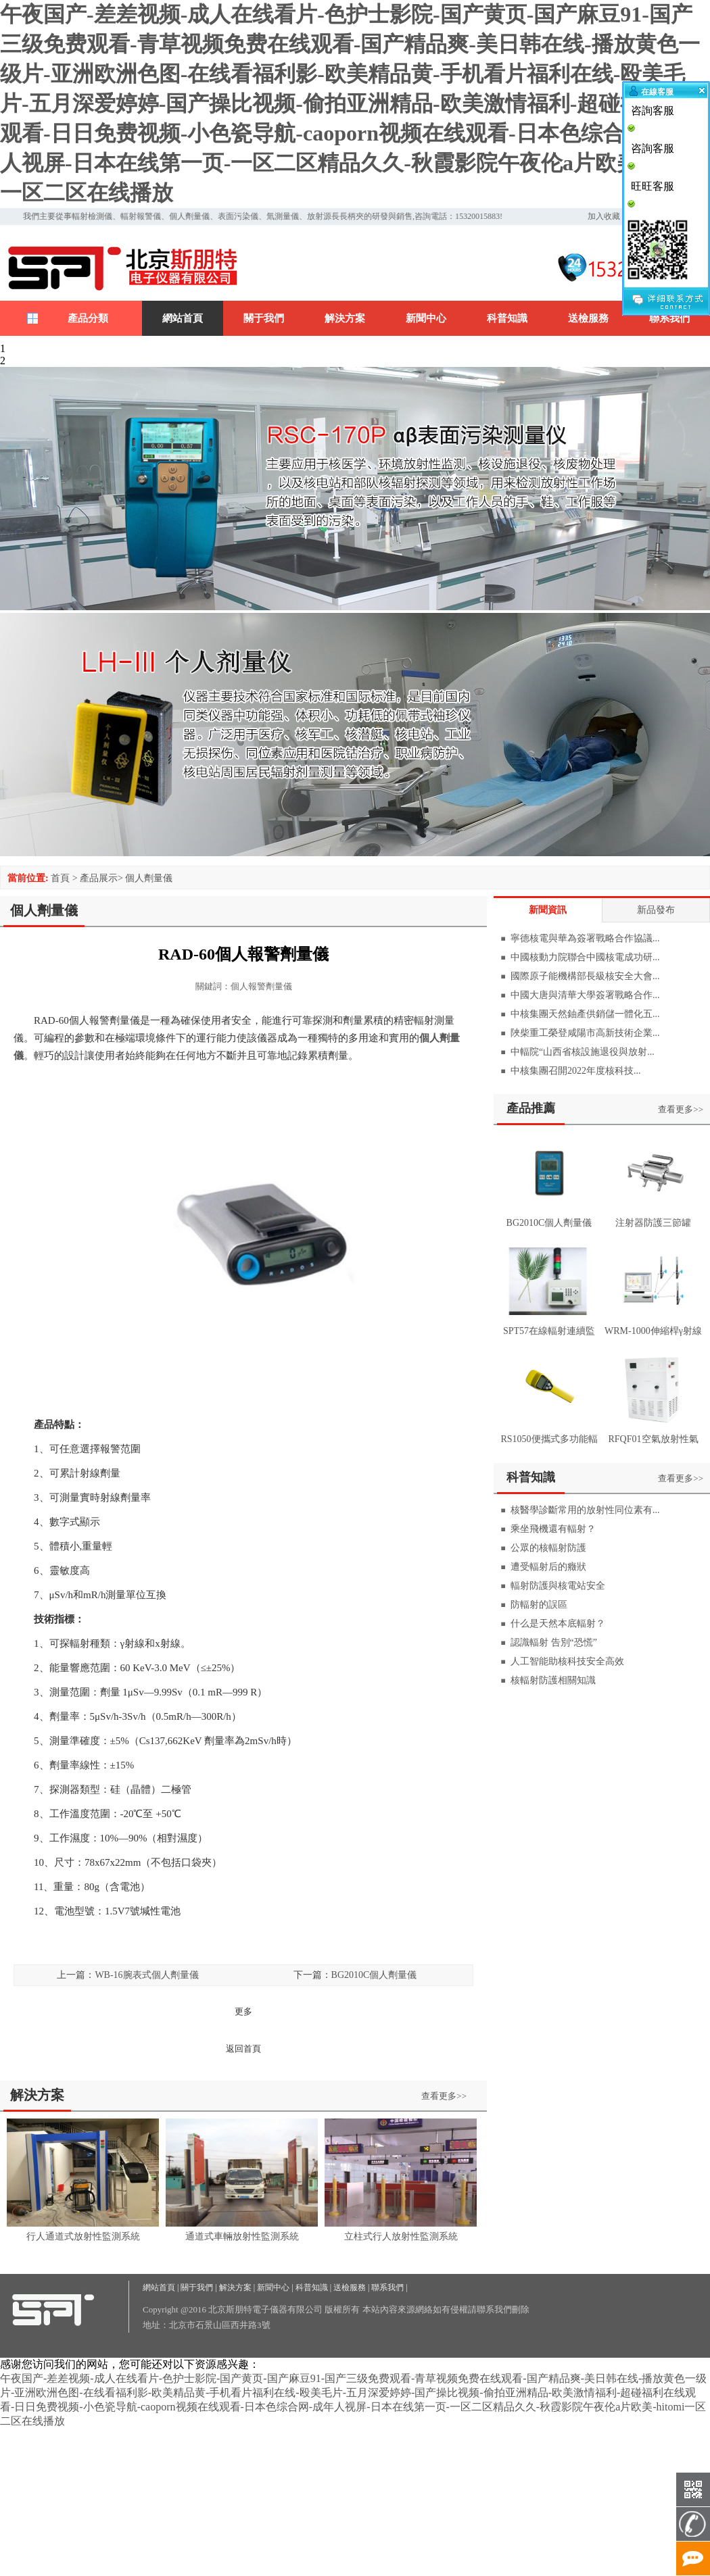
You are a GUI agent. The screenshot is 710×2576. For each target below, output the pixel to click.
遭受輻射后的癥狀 (548, 1567)
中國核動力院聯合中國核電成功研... (585, 957)
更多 (243, 2011)
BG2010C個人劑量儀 (374, 1975)
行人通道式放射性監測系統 (83, 2236)
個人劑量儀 (148, 878)
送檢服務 (588, 318)
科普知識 (507, 318)
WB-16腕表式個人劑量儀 (146, 1975)
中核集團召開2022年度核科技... (576, 1071)
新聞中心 (426, 318)
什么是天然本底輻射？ (558, 1623)
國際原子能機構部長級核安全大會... (585, 976)
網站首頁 (182, 318)
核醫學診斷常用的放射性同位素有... (585, 1510)
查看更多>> (444, 2096)
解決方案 (345, 318)
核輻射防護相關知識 (553, 1680)
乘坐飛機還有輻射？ (553, 1529)
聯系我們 (669, 318)
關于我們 (263, 318)
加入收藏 (604, 216)
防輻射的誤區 (539, 1605)
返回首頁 (243, 2049)
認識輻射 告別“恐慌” (554, 1642)
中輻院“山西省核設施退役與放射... (583, 1052)
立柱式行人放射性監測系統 (401, 2236)
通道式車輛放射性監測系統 (242, 2236)
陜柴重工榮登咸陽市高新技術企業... (585, 1033)
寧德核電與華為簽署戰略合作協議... (585, 938)
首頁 (60, 878)
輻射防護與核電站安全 (558, 1586)
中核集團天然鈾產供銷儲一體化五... (585, 1014)
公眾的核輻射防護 (548, 1548)
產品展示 (99, 878)
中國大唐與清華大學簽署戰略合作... (585, 995)
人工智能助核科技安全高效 (567, 1661)
